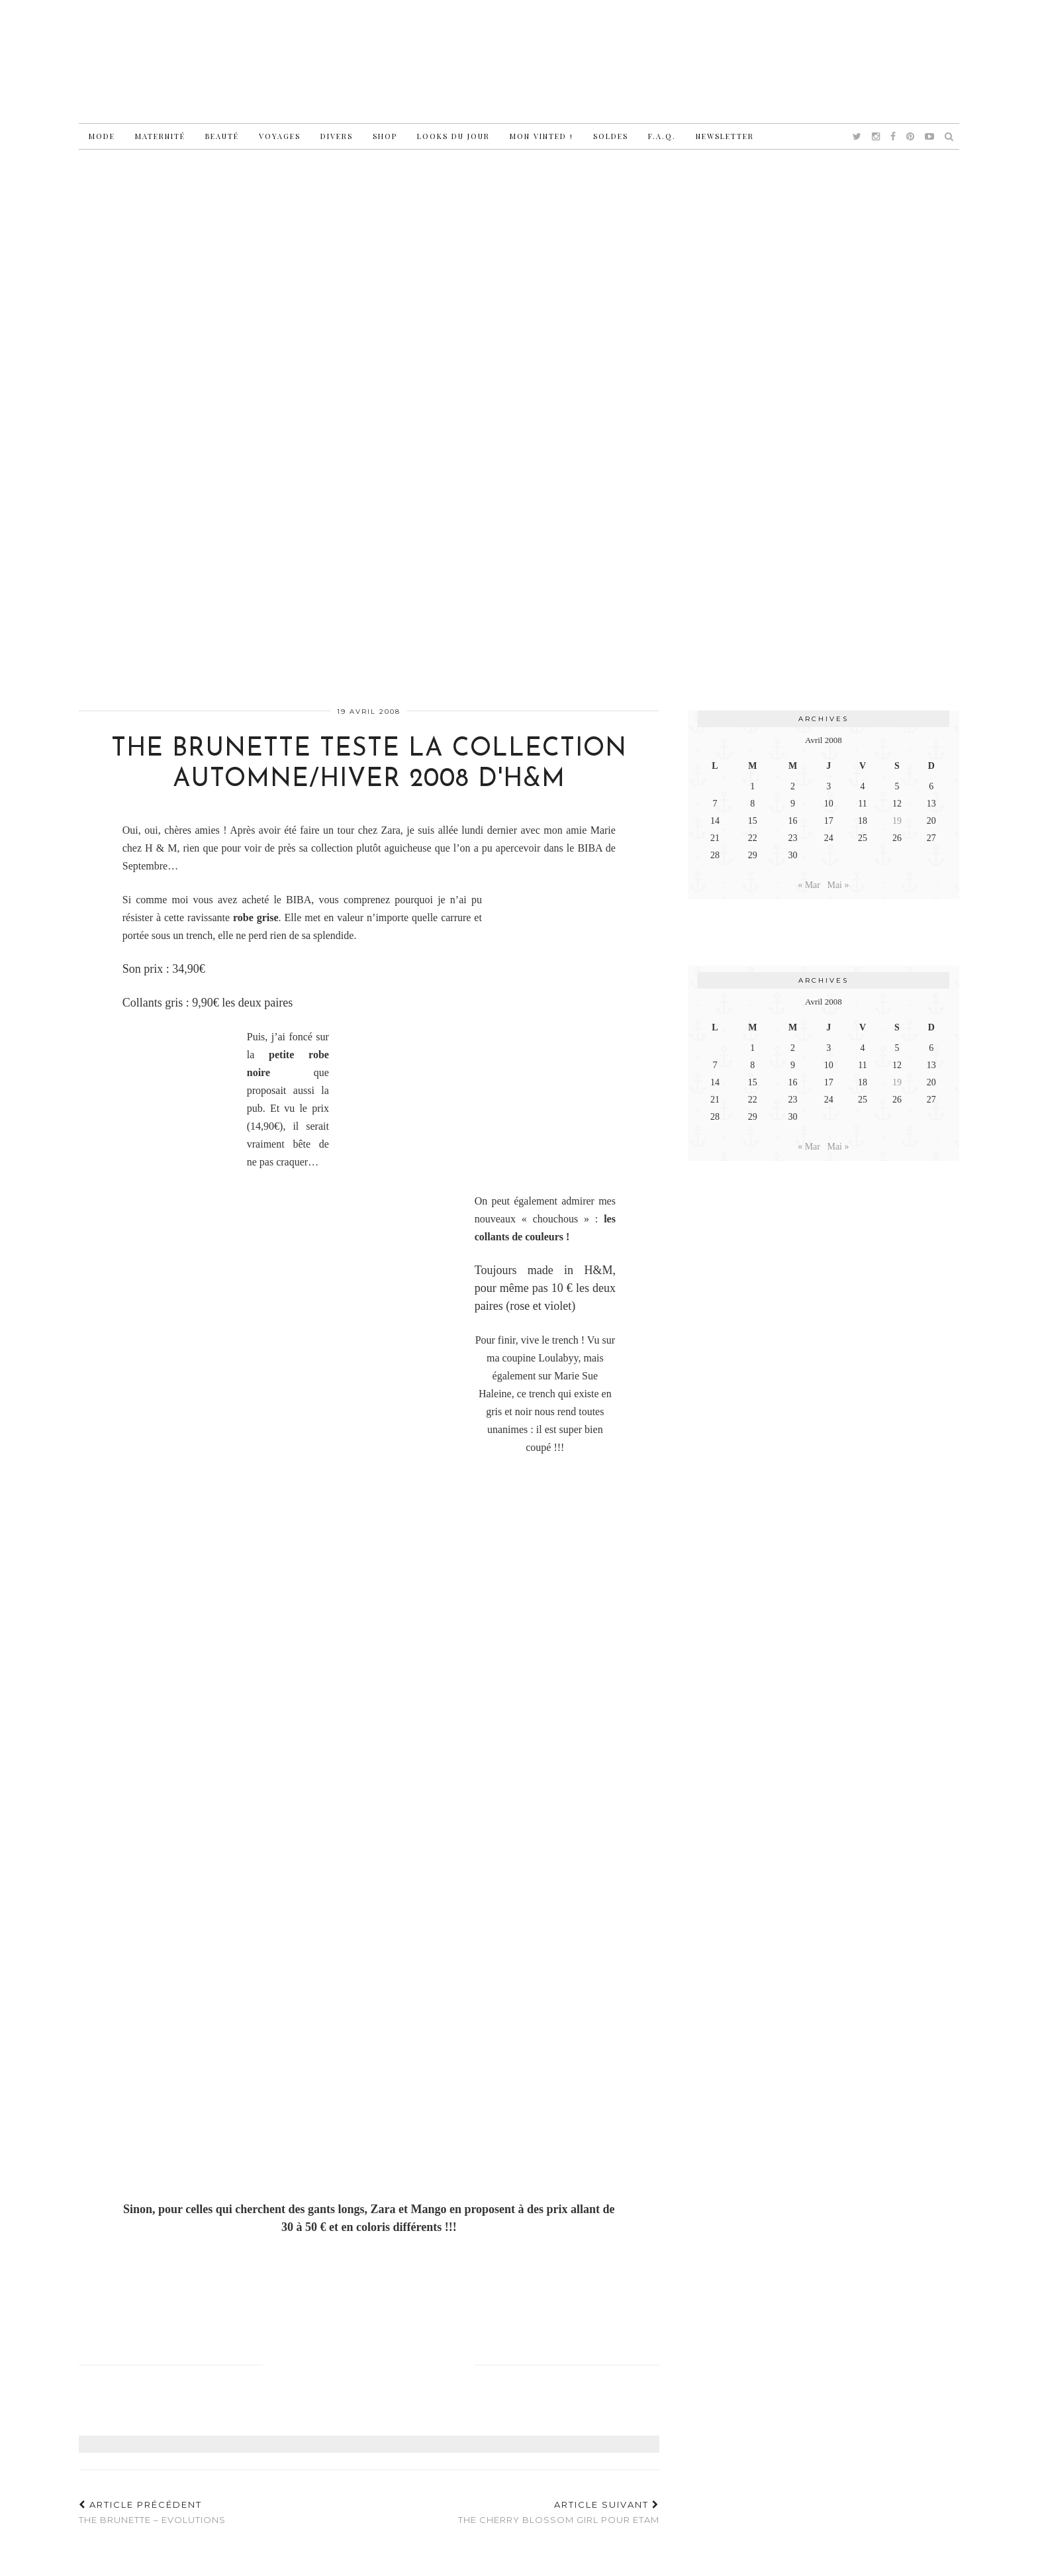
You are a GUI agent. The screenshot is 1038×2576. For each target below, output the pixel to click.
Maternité (160, 136)
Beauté (222, 136)
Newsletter (725, 136)
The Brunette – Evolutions (152, 2512)
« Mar (809, 885)
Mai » (838, 885)
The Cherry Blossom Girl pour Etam (558, 2512)
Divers (336, 136)
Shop (385, 136)
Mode (102, 136)
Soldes (610, 136)
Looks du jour (453, 136)
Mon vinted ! (541, 136)
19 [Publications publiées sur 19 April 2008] (897, 821)
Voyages (280, 136)
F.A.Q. (662, 136)
